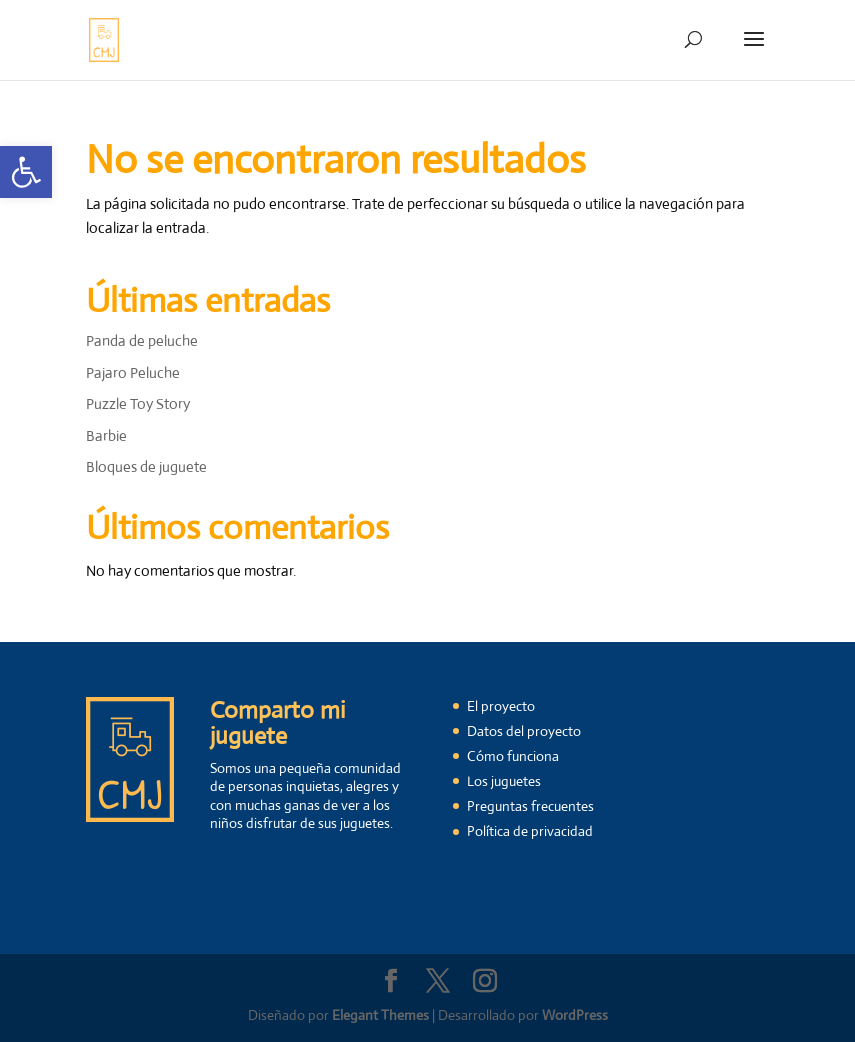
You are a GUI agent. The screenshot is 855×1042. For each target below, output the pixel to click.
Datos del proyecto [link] (524, 731)
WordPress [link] (575, 1015)
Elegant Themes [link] (380, 1015)
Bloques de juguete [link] (146, 466)
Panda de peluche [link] (142, 340)
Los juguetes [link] (504, 781)
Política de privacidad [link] (530, 831)
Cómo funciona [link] (513, 756)
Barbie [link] (106, 435)
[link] (26, 172)
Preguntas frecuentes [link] (530, 806)
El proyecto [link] (501, 706)
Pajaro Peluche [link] (133, 372)
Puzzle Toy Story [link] (138, 403)
